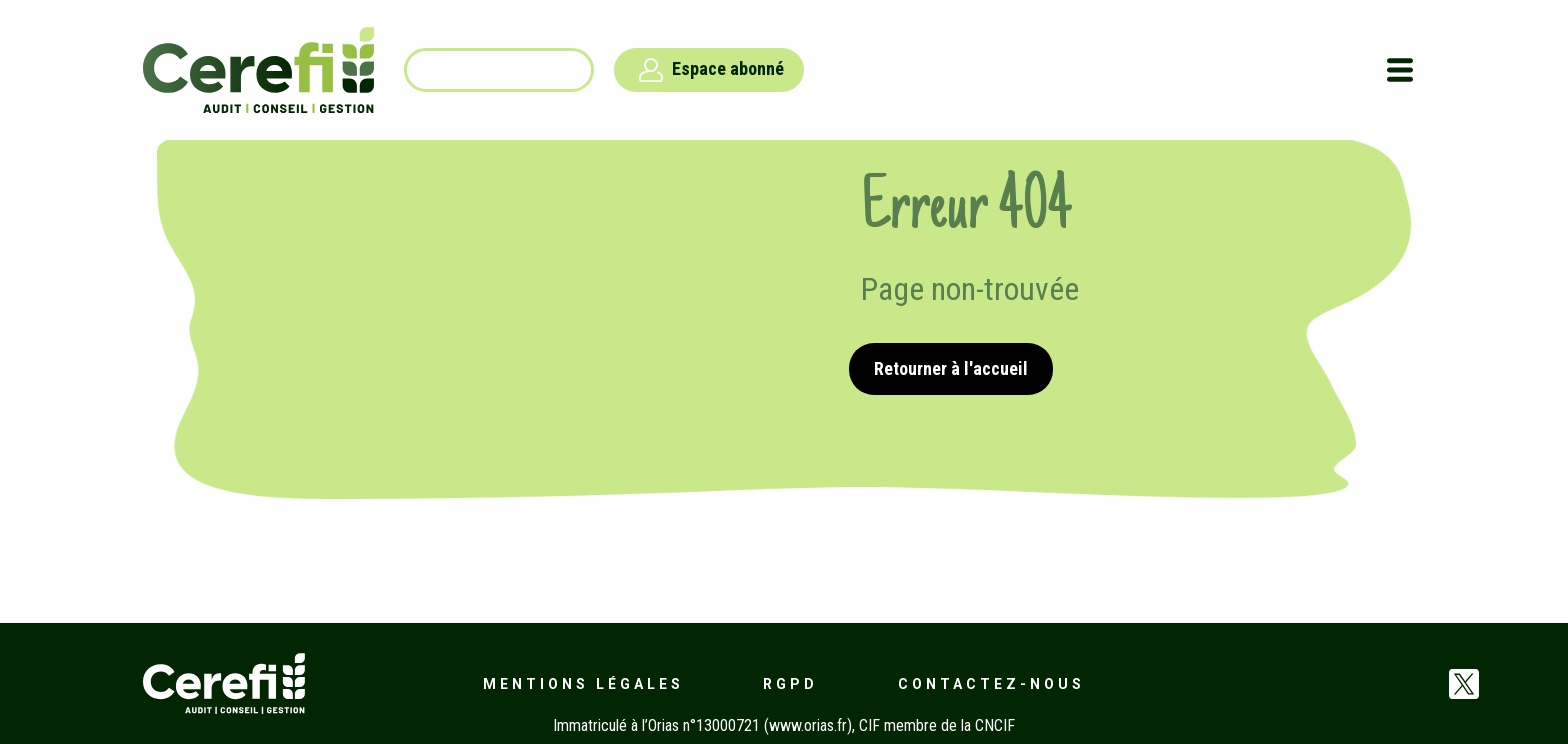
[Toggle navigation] (1400, 70)
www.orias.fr (808, 725)
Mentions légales (583, 684)
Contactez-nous (991, 684)
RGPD (790, 684)
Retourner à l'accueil (951, 368)
